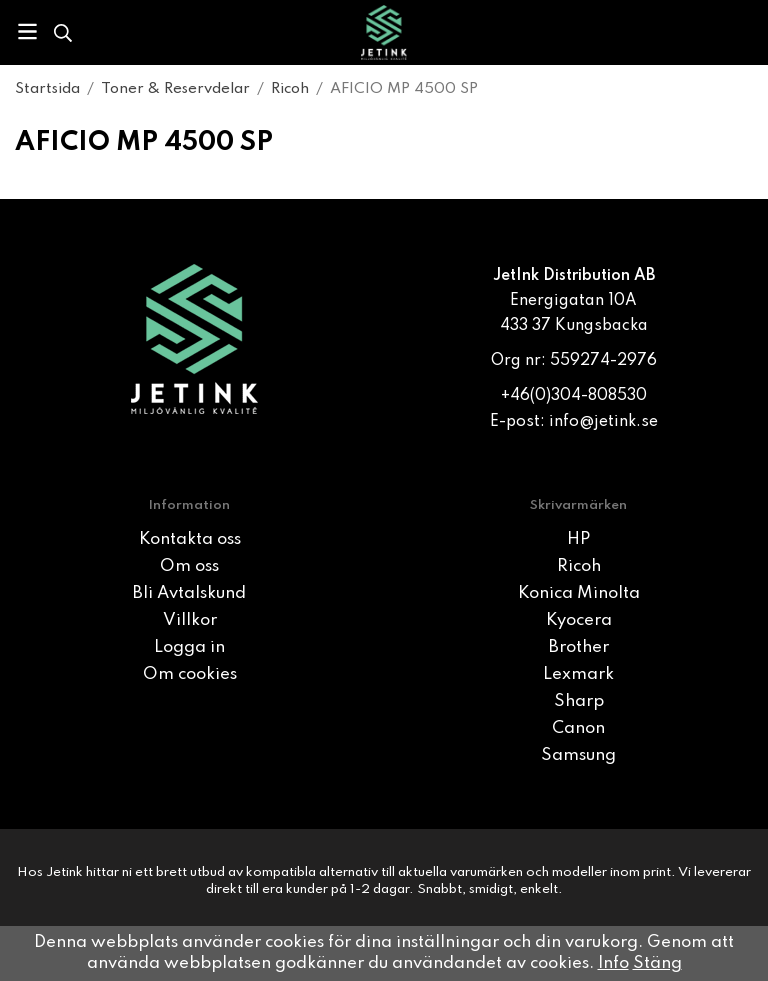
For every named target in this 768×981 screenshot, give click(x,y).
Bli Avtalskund (189, 593)
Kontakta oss (190, 539)
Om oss (189, 566)
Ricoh (579, 566)
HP (578, 539)
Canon (578, 728)
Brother (579, 647)
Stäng (657, 963)
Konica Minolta (579, 593)
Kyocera (579, 620)
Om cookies (190, 674)
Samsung (578, 755)
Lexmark (578, 674)
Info (613, 963)
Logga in (189, 647)
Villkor (190, 620)
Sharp (579, 701)
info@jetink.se (603, 422)
